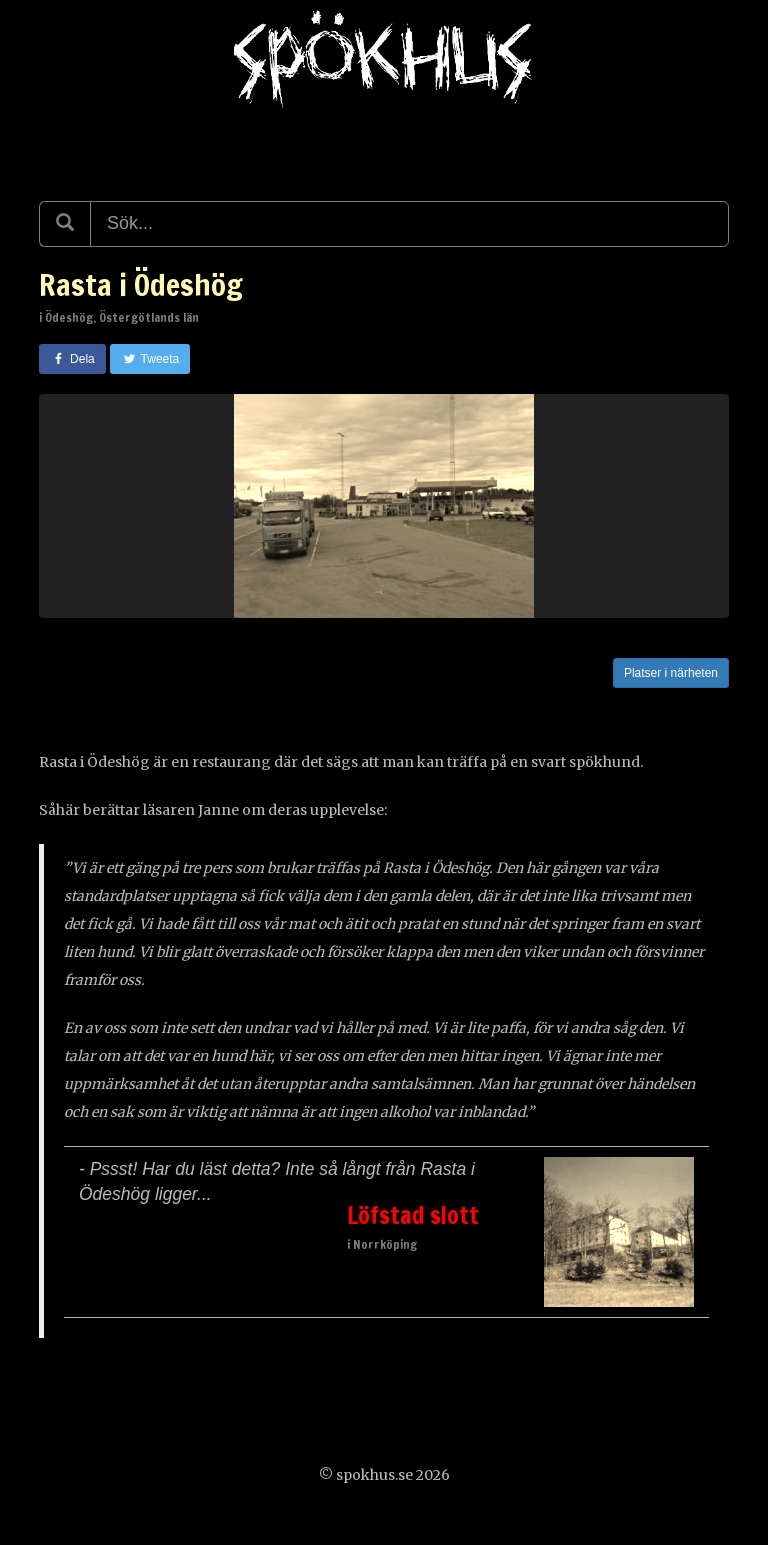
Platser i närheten (671, 673)
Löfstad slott (413, 1215)
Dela (72, 359)
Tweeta (150, 359)
